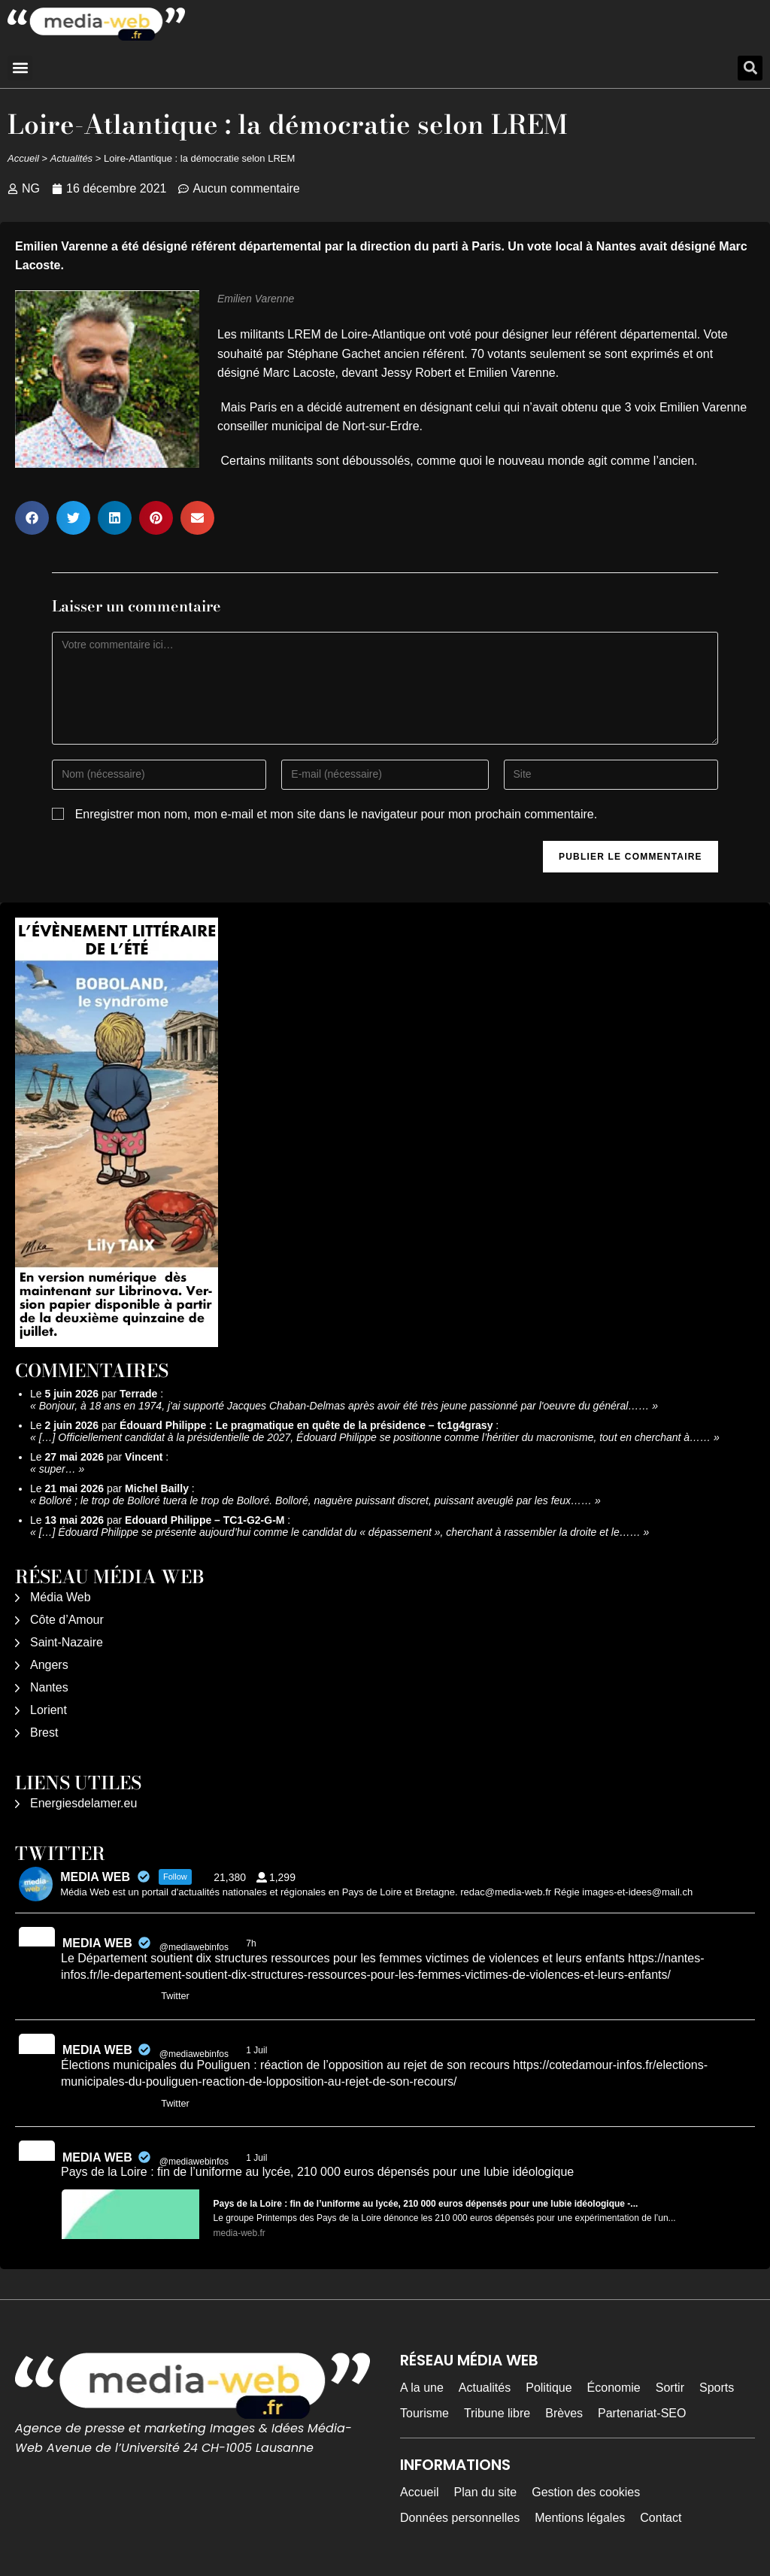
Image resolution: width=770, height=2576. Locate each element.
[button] (20, 68)
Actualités (71, 158)
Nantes (49, 1687)
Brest (44, 1732)
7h (252, 1943)
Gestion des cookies (586, 2492)
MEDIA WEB (97, 1943)
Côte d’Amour (67, 1619)
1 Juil (257, 2050)
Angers (49, 1664)
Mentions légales (580, 2517)
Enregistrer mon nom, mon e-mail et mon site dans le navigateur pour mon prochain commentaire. (336, 814)
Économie (614, 2387)
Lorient (48, 1710)
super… (57, 1469)
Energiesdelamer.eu (83, 1803)
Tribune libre (497, 2413)
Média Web (60, 1597)
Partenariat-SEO (642, 2413)
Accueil (23, 158)
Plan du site (485, 2492)
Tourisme (424, 2413)
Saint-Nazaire (66, 1642)
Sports (716, 2387)
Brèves (564, 2413)
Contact (660, 2517)
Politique (548, 2387)
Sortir (670, 2387)
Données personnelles (460, 2517)
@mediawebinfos (194, 1947)
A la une (422, 2387)
